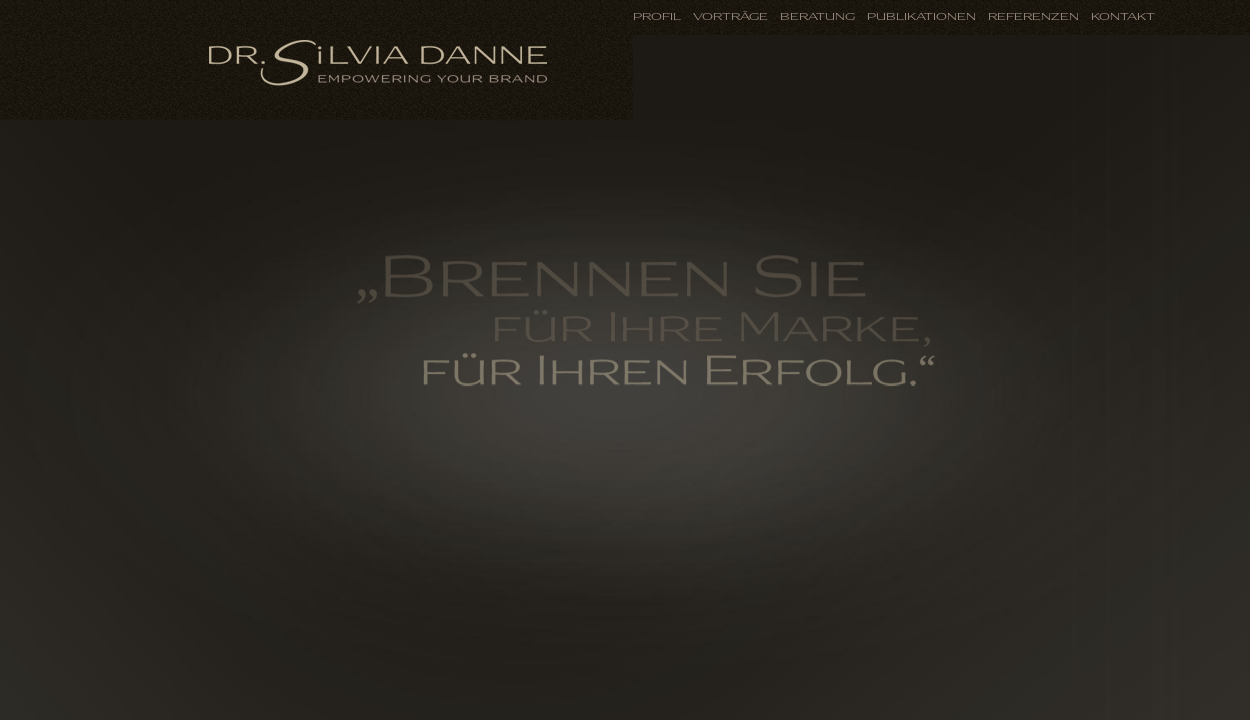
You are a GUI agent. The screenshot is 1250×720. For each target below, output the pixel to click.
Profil (657, 16)
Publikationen (921, 16)
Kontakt (1123, 16)
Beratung (817, 16)
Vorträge (730, 16)
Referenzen (1033, 16)
